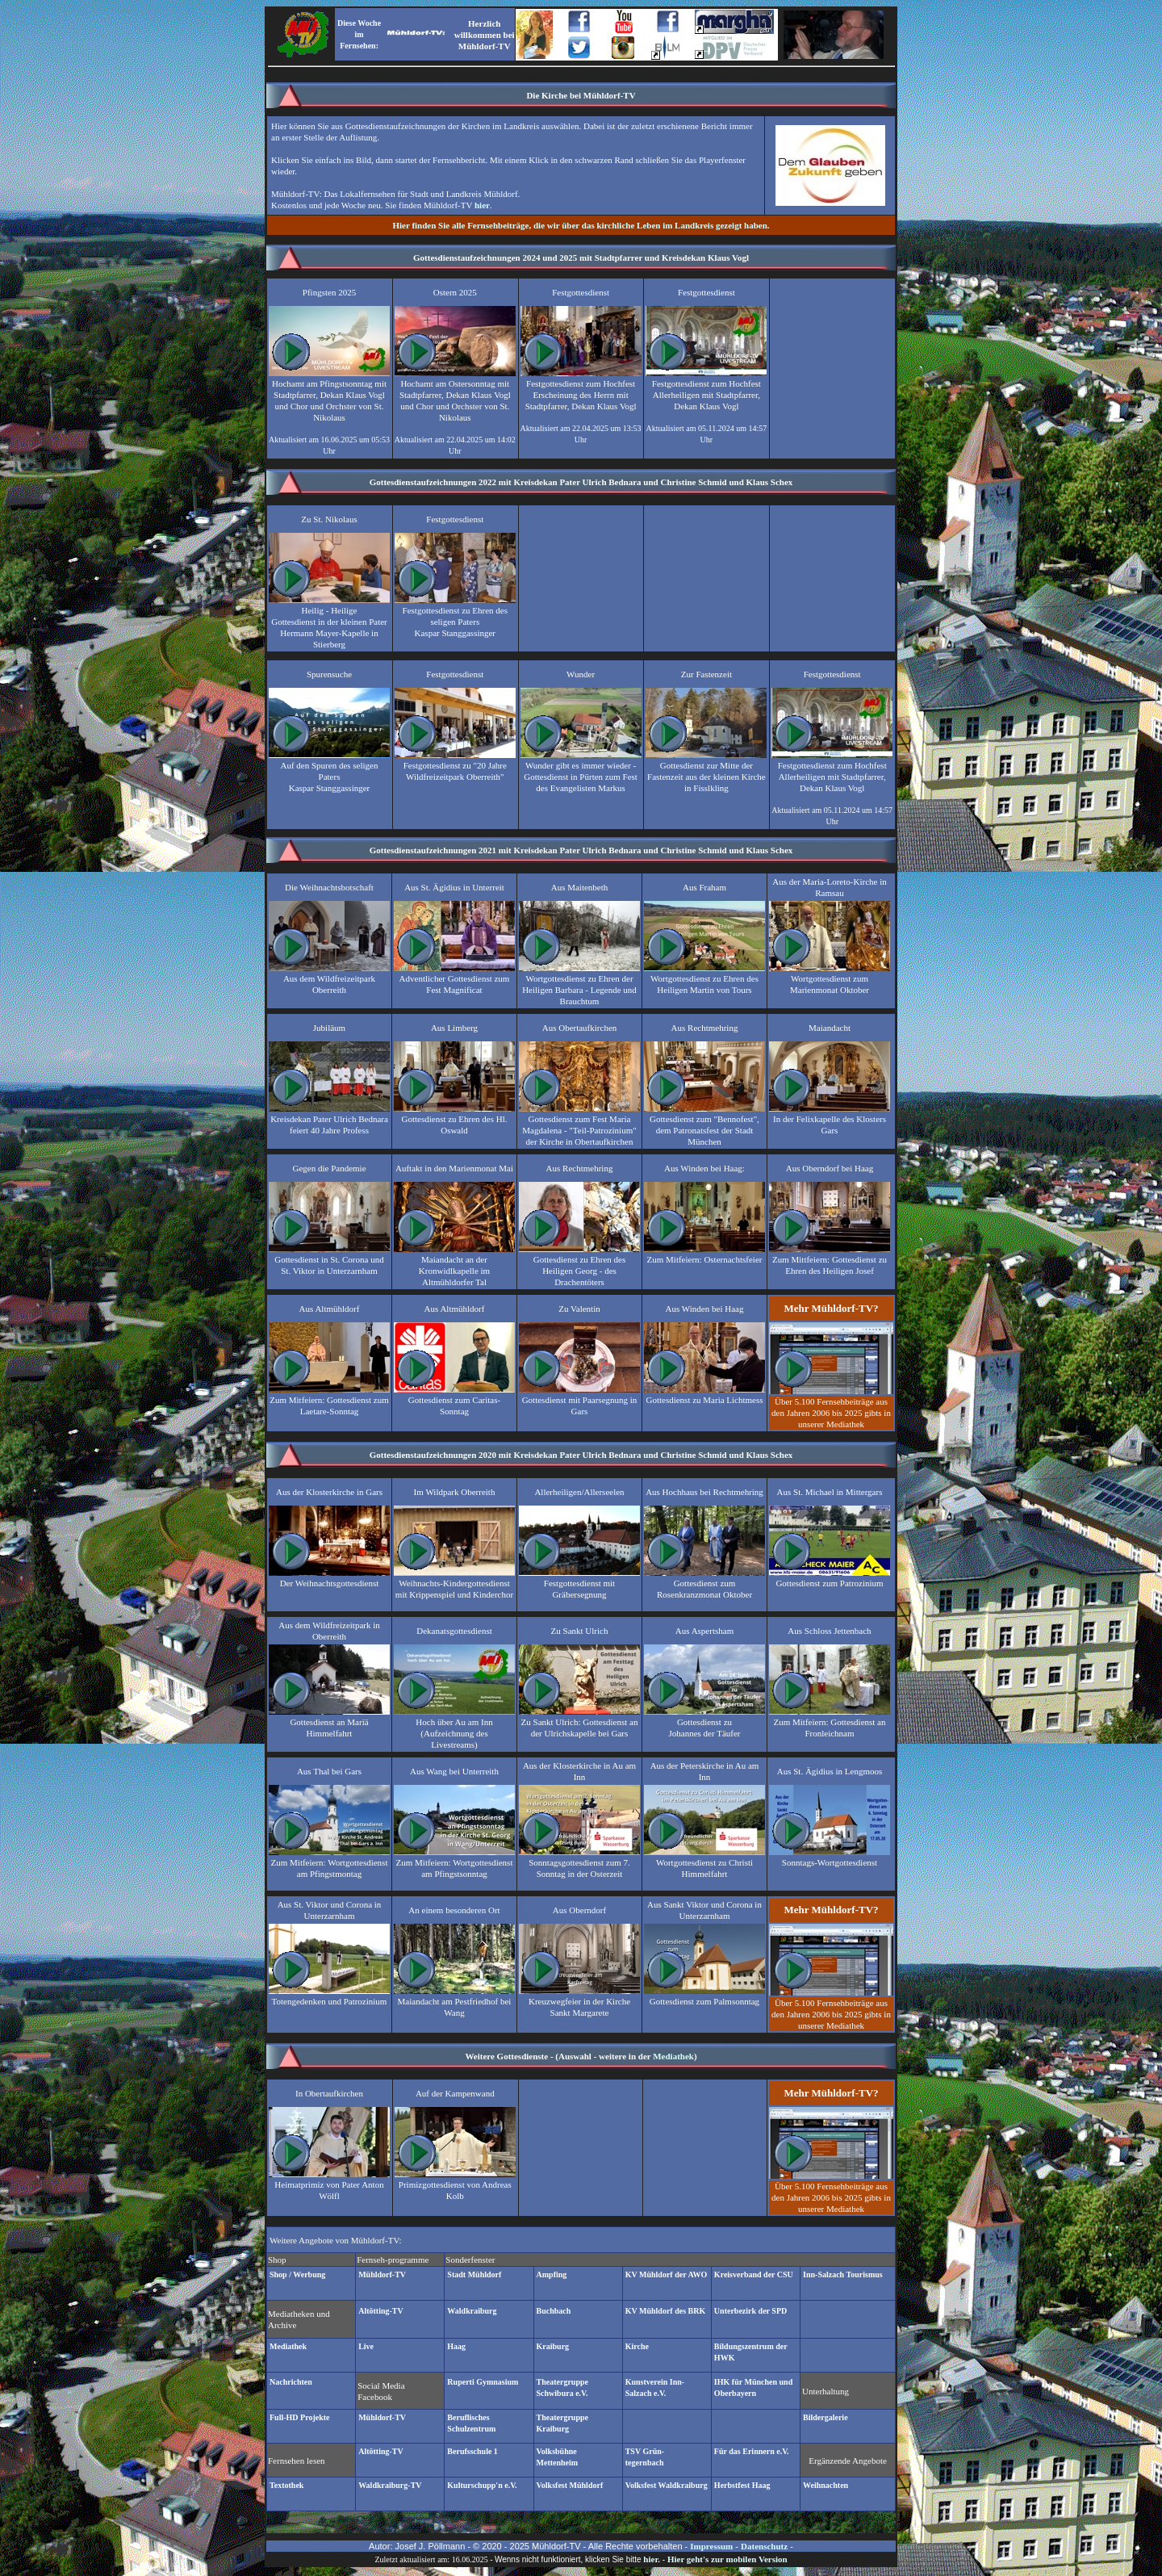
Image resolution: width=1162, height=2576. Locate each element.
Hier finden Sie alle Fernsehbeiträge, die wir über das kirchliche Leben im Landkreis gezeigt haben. (580, 225)
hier (482, 205)
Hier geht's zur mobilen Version (727, 2559)
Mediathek (673, 2056)
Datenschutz (764, 2546)
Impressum (711, 2546)
